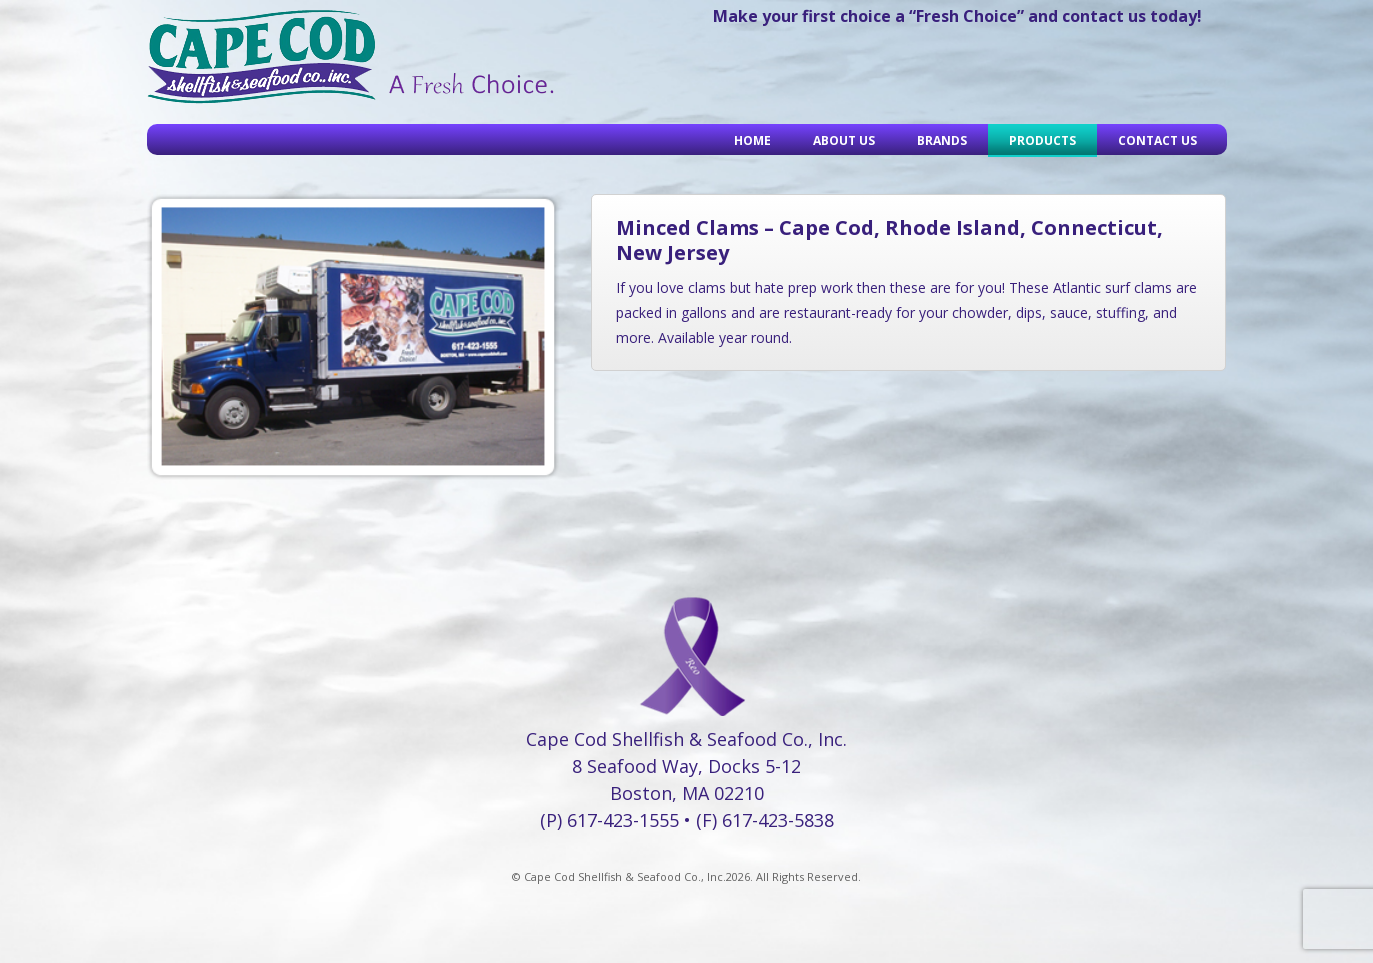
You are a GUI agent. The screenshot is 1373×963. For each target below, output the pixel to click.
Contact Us (1157, 140)
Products (1042, 140)
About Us (844, 140)
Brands (942, 140)
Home (752, 140)
